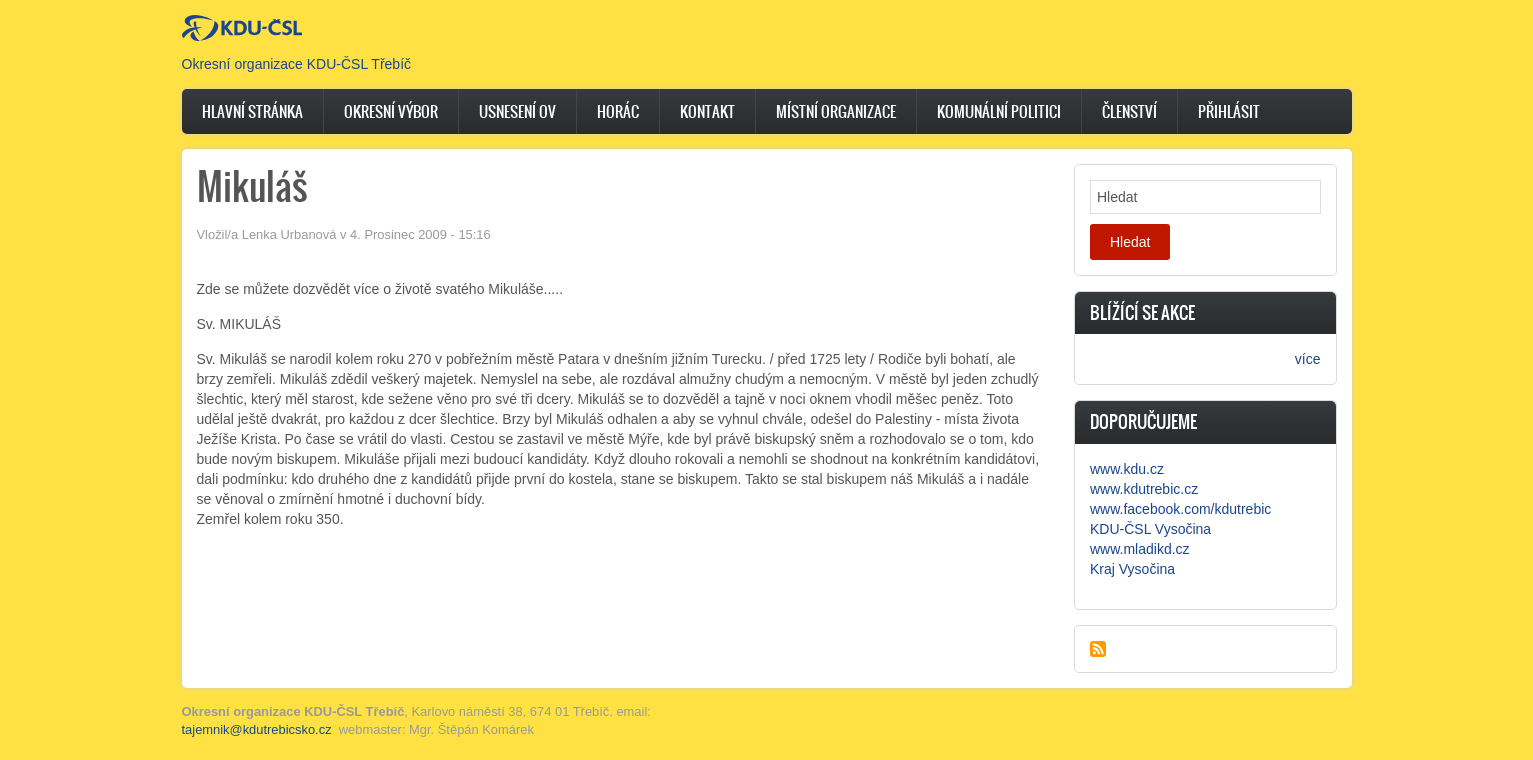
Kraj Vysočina (1132, 569)
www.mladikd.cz (1140, 549)
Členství (1129, 111)
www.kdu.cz (1127, 469)
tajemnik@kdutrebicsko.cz (257, 729)
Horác (618, 111)
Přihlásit (1229, 111)
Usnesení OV (517, 111)
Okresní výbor (391, 111)
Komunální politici (999, 111)
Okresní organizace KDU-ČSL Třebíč (297, 64)
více (1308, 359)
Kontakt (707, 111)
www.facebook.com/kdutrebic (1180, 509)
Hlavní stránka (252, 111)
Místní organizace (836, 111)
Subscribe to (1098, 649)
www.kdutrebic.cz (1144, 489)
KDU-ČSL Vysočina (1150, 529)
